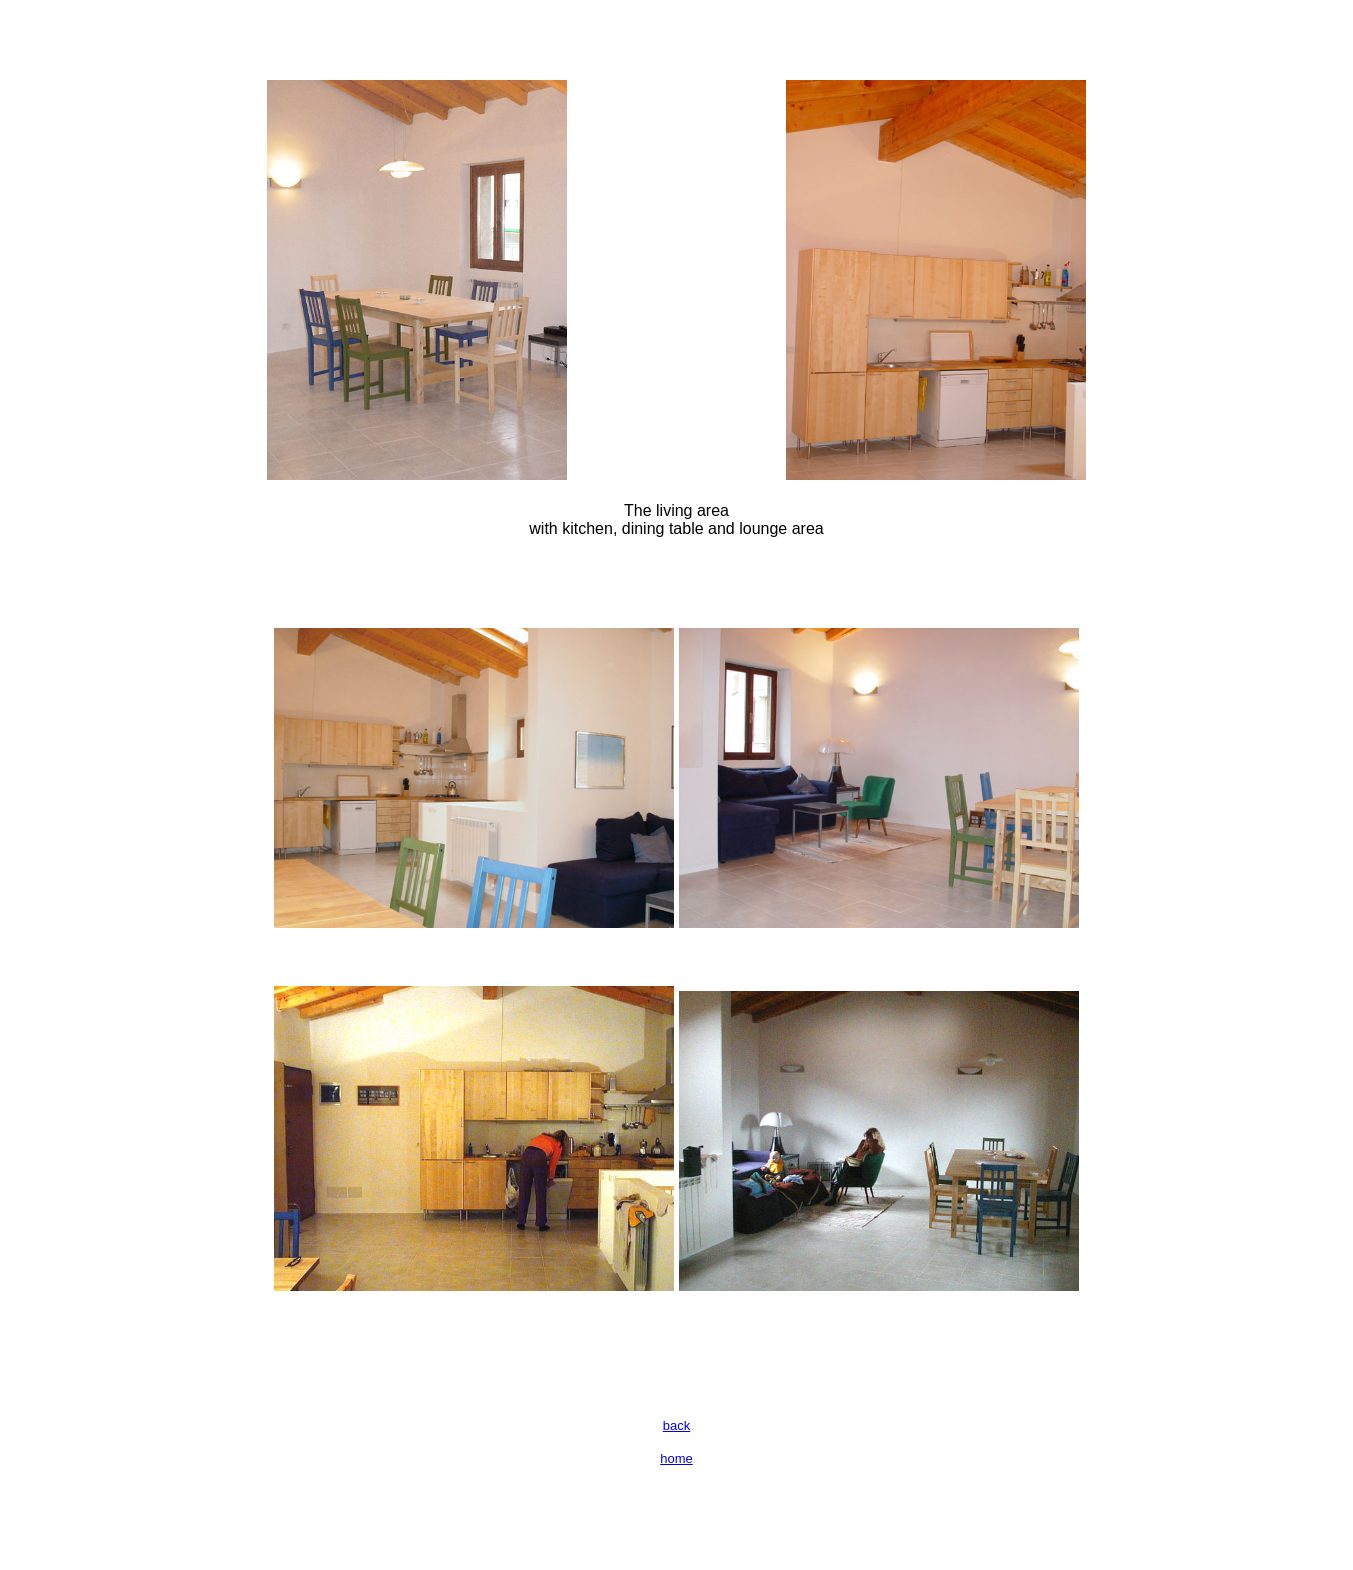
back (676, 1425)
